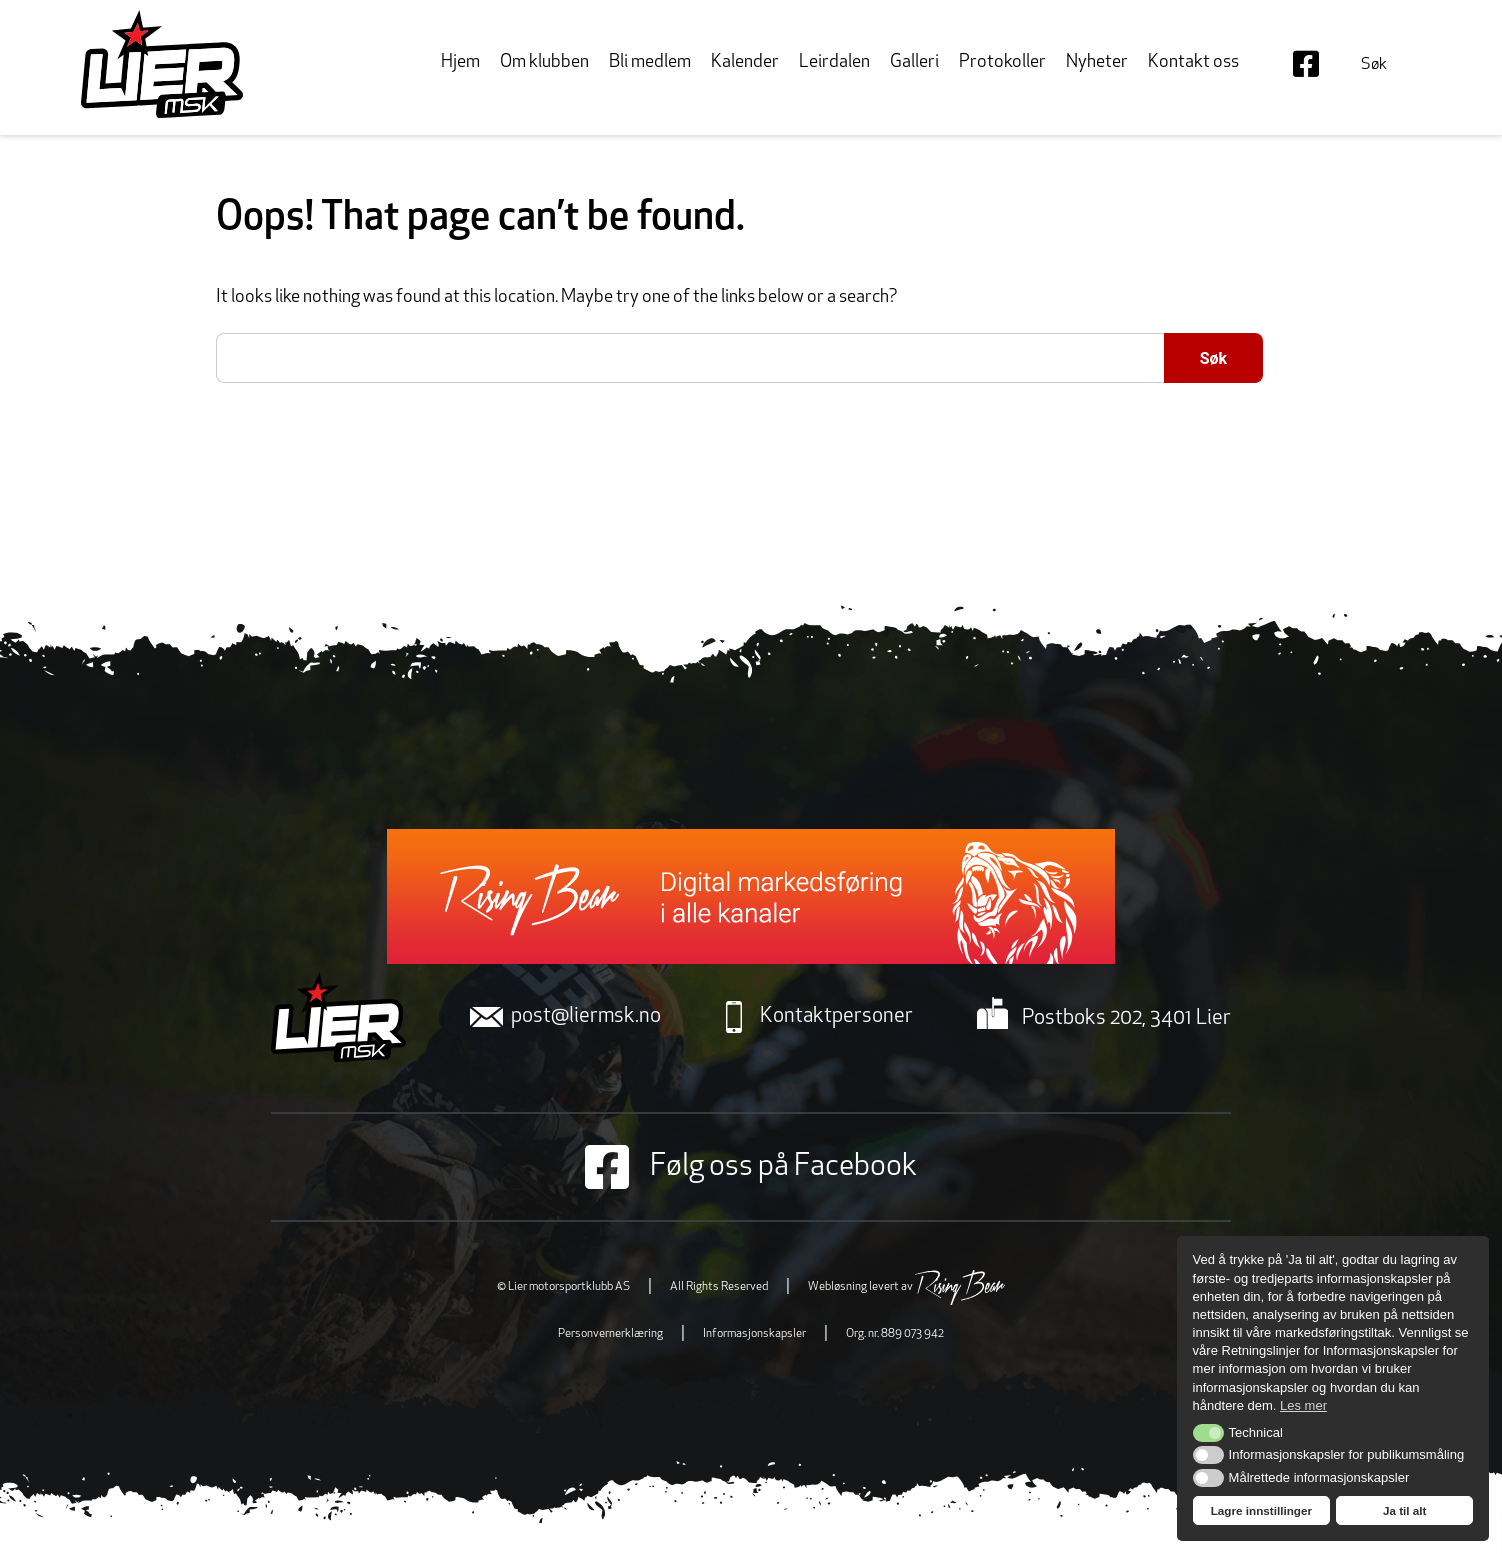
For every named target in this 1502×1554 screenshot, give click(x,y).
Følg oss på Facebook (751, 1167)
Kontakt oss (1193, 62)
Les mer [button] (1303, 1405)
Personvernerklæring (610, 1334)
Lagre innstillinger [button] (1261, 1510)
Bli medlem (650, 62)
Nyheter (1097, 62)
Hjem (460, 62)
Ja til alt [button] (1405, 1510)
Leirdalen (834, 62)
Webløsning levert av (906, 1287)
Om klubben (544, 62)
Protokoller (1002, 62)
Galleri (914, 62)
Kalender (745, 62)
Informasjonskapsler (754, 1334)
